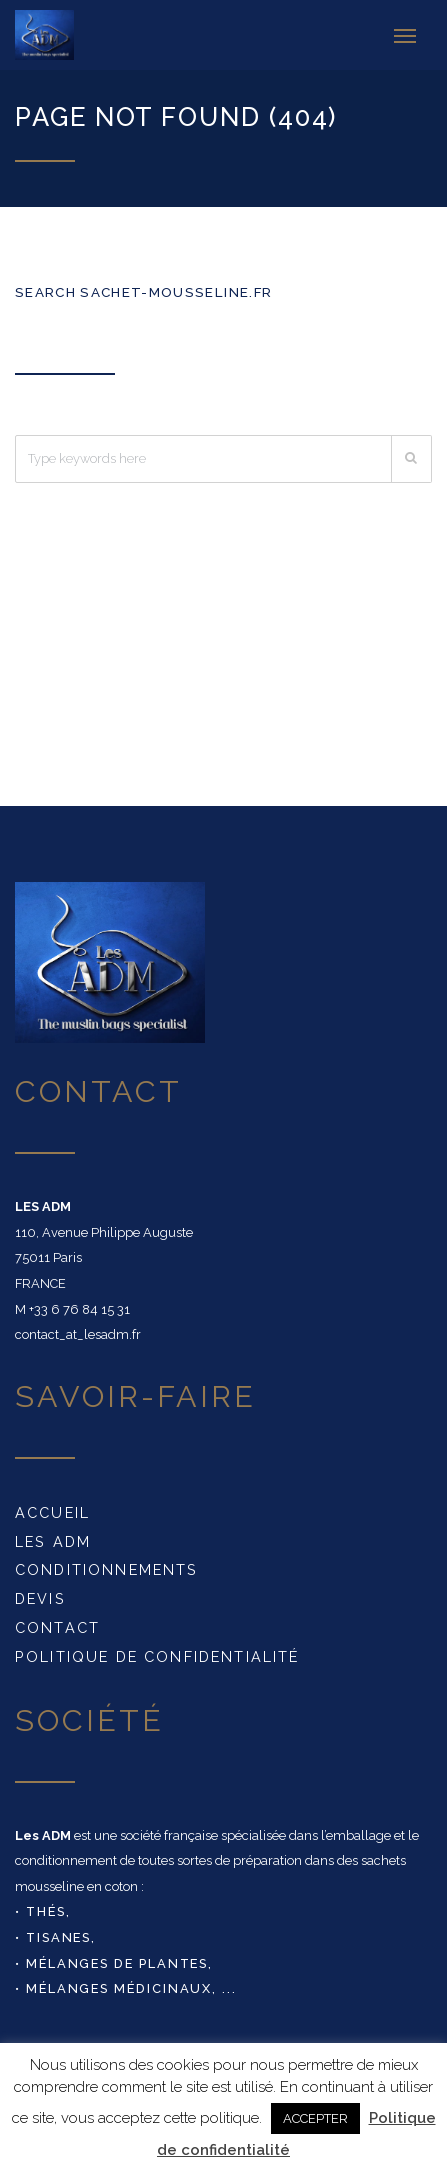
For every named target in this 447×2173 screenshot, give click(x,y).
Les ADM (53, 1541)
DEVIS (40, 1598)
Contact (57, 1627)
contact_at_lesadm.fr (78, 1334)
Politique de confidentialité (157, 1656)
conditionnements (107, 1569)
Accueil (52, 1512)
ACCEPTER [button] (315, 2118)
